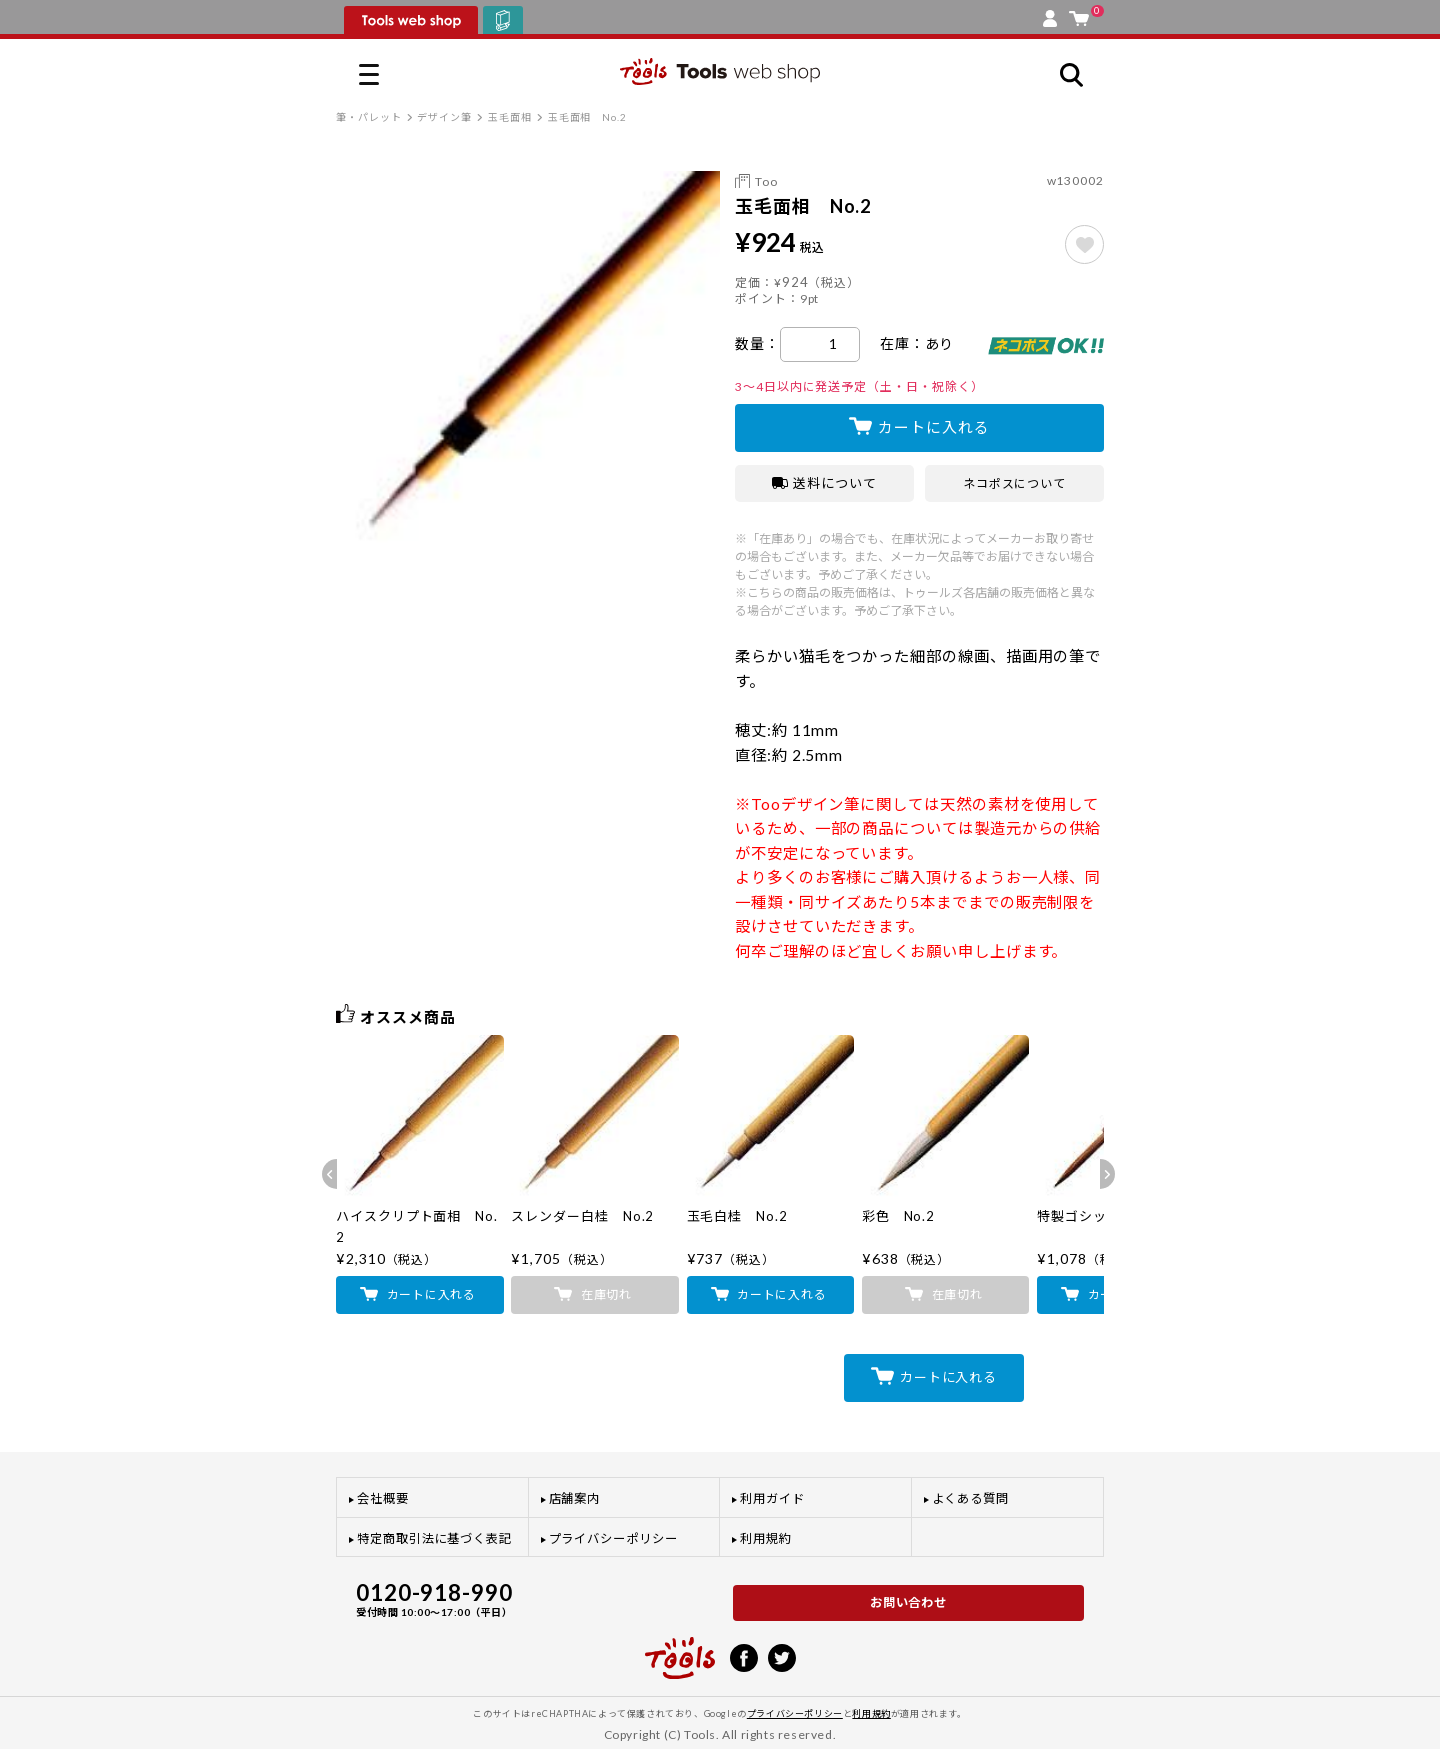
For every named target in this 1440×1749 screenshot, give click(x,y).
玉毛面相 (510, 117)
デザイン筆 (444, 117)
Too (766, 181)
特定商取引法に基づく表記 (434, 1538)
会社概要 (383, 1498)
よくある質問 (971, 1498)
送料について (824, 483)
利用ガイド (772, 1498)
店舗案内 (575, 1498)
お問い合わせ (909, 1602)
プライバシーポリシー (613, 1538)
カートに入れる (933, 427)
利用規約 (766, 1538)
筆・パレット (369, 117)
